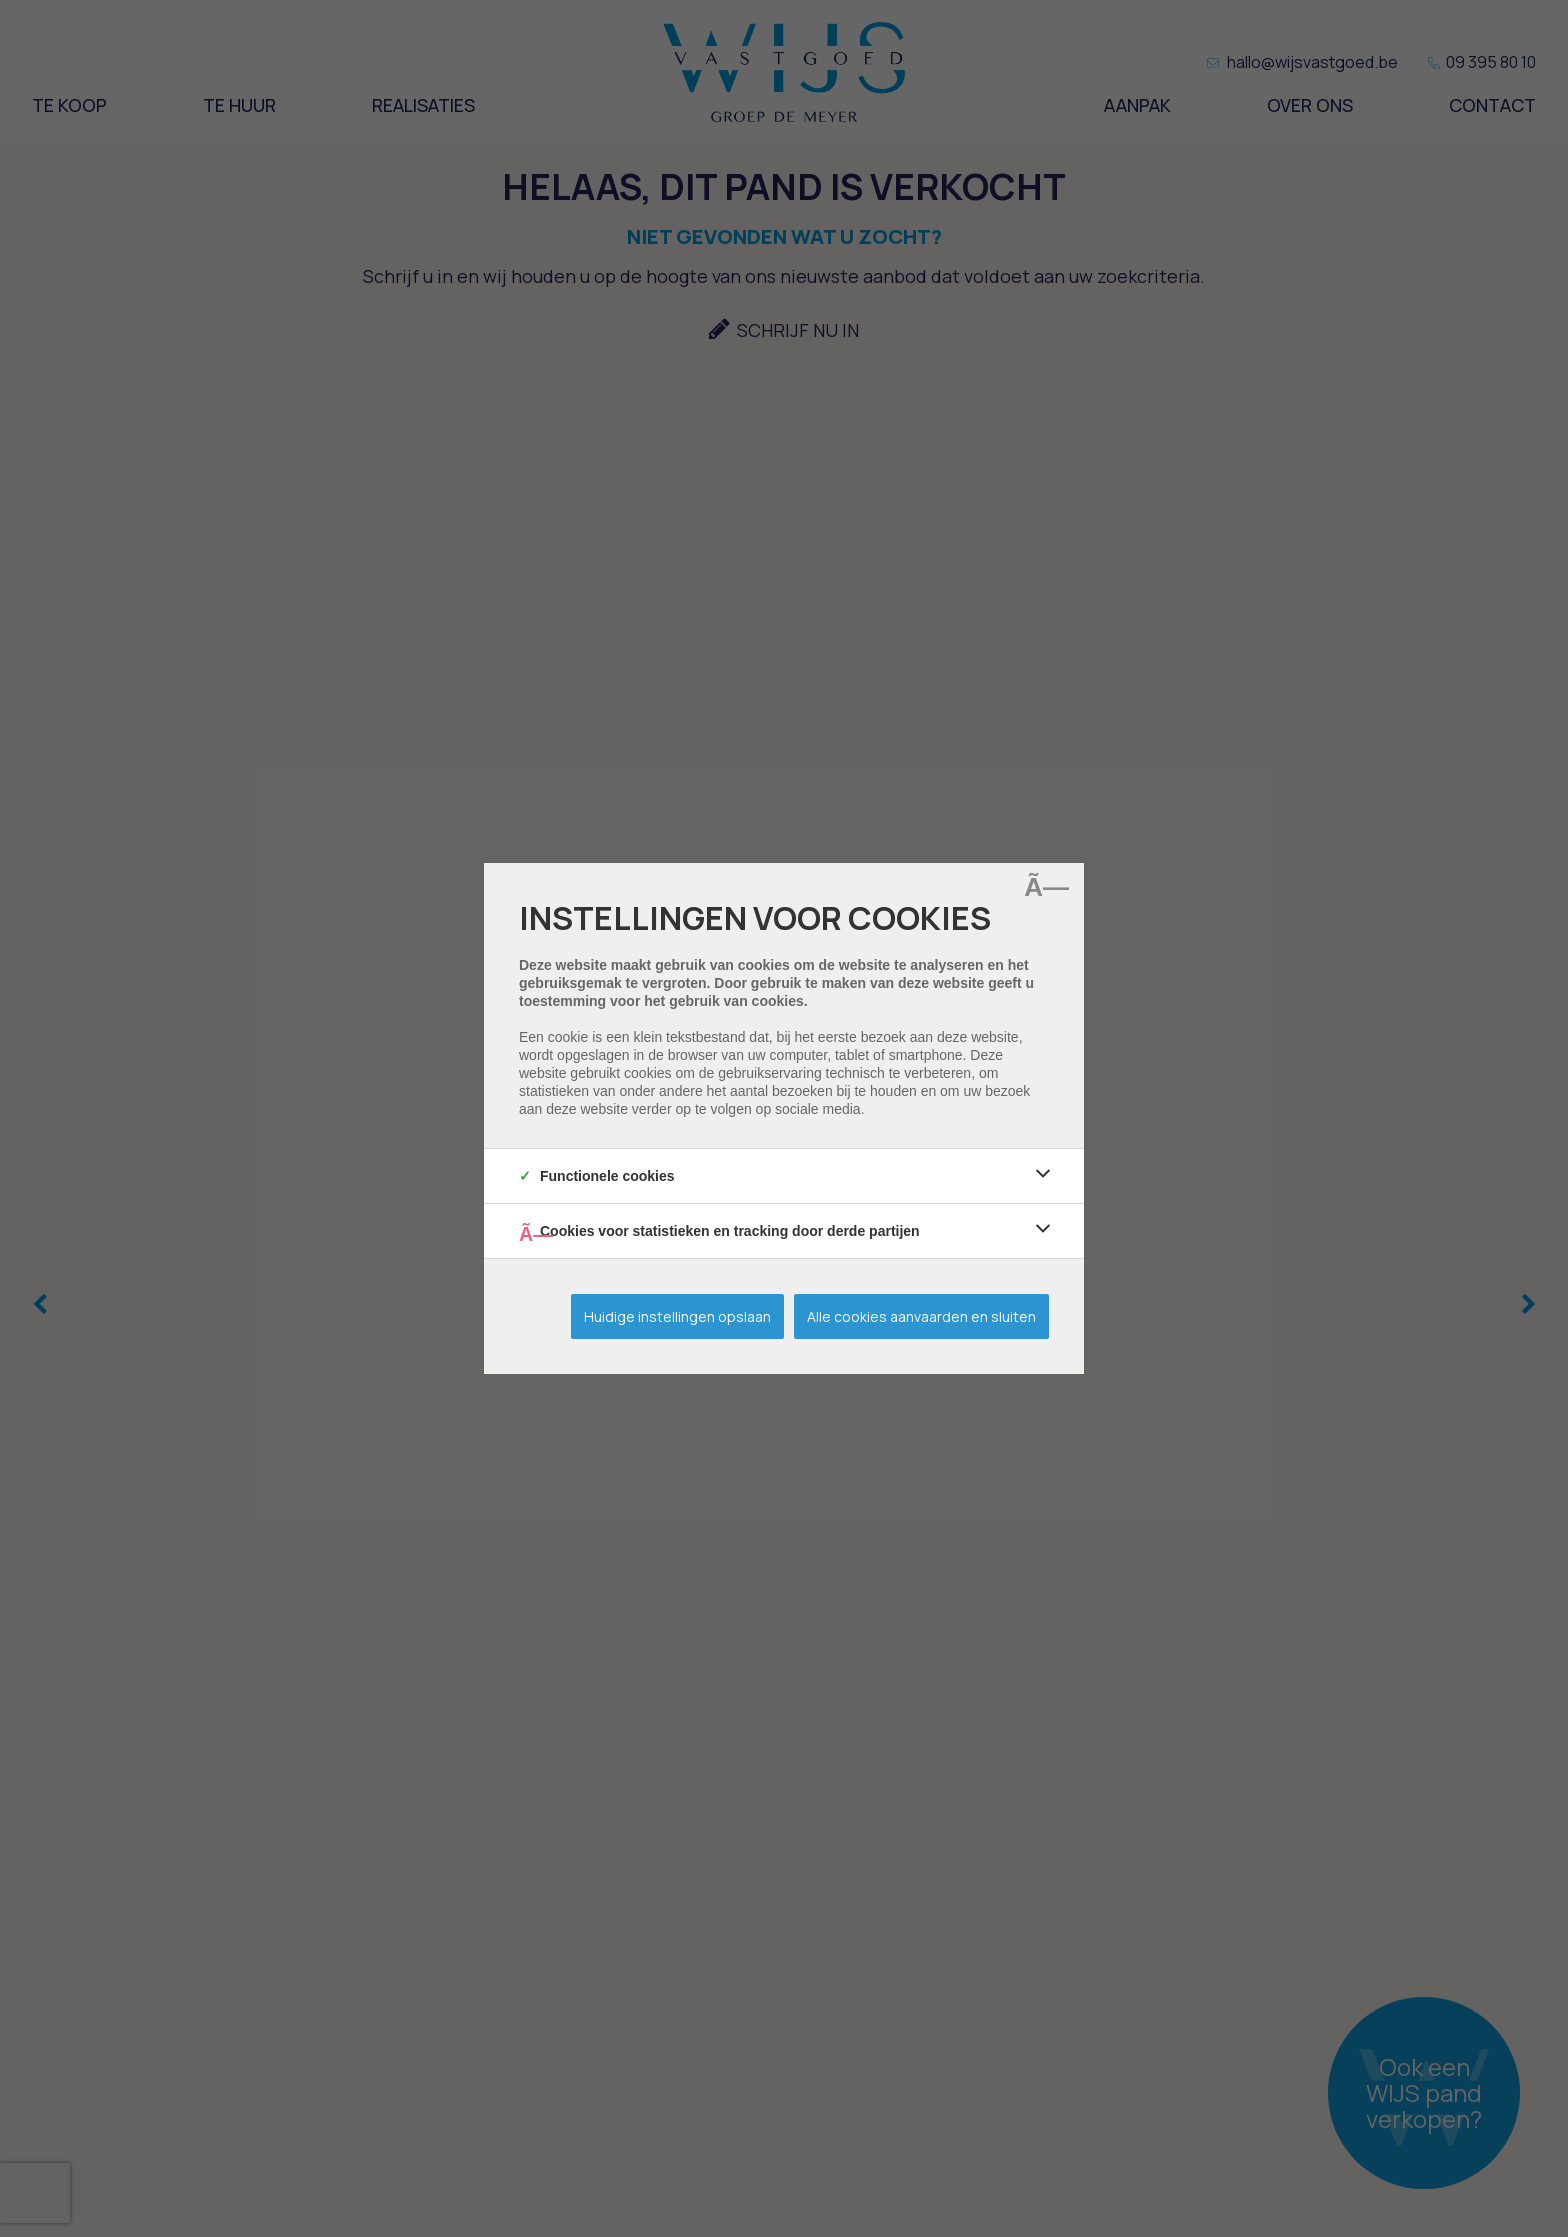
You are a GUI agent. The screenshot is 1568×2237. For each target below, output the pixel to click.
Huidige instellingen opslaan (677, 1316)
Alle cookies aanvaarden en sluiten (921, 1316)
